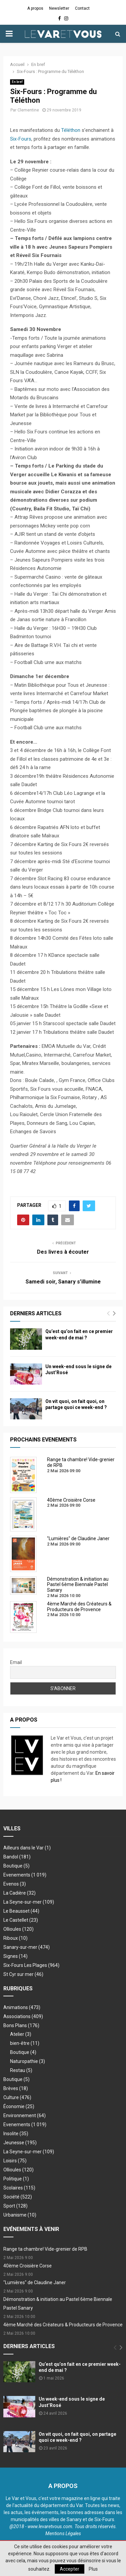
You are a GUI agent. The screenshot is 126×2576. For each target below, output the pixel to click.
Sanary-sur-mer (26, 1947)
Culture (17, 2097)
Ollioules (18, 1929)
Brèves (15, 2088)
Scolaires (19, 2187)
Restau (21, 2070)
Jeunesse (20, 2142)
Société (17, 2196)
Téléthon (70, 130)
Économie (18, 2106)
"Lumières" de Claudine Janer (34, 2282)
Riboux (15, 1938)
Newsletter (59, 8)
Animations (21, 2007)
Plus (93, 2569)
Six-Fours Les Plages (31, 1965)
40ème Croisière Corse (27, 2265)
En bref (17, 82)
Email (16, 1662)
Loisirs (15, 2160)
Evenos (14, 1884)
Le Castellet (20, 1920)
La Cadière (19, 1893)
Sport (15, 2206)
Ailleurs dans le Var (27, 1847)
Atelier (20, 2034)
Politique (16, 2178)
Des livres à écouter (63, 1252)
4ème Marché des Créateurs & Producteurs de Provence (63, 2324)
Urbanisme (19, 2215)
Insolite (15, 2133)
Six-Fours (20, 139)
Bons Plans (21, 2025)
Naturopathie (27, 2061)
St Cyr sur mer (23, 1974)
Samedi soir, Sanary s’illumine (63, 1281)
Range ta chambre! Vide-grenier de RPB (45, 2249)
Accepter (69, 2569)
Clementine (28, 110)
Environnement (24, 2115)
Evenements (16, 1875)
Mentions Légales (63, 2533)
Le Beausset (21, 1911)
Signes (15, 1956)
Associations (23, 2016)
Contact (82, 8)
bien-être (24, 2043)
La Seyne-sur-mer (28, 1902)
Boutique (16, 1865)
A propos (35, 8)
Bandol (17, 1856)
